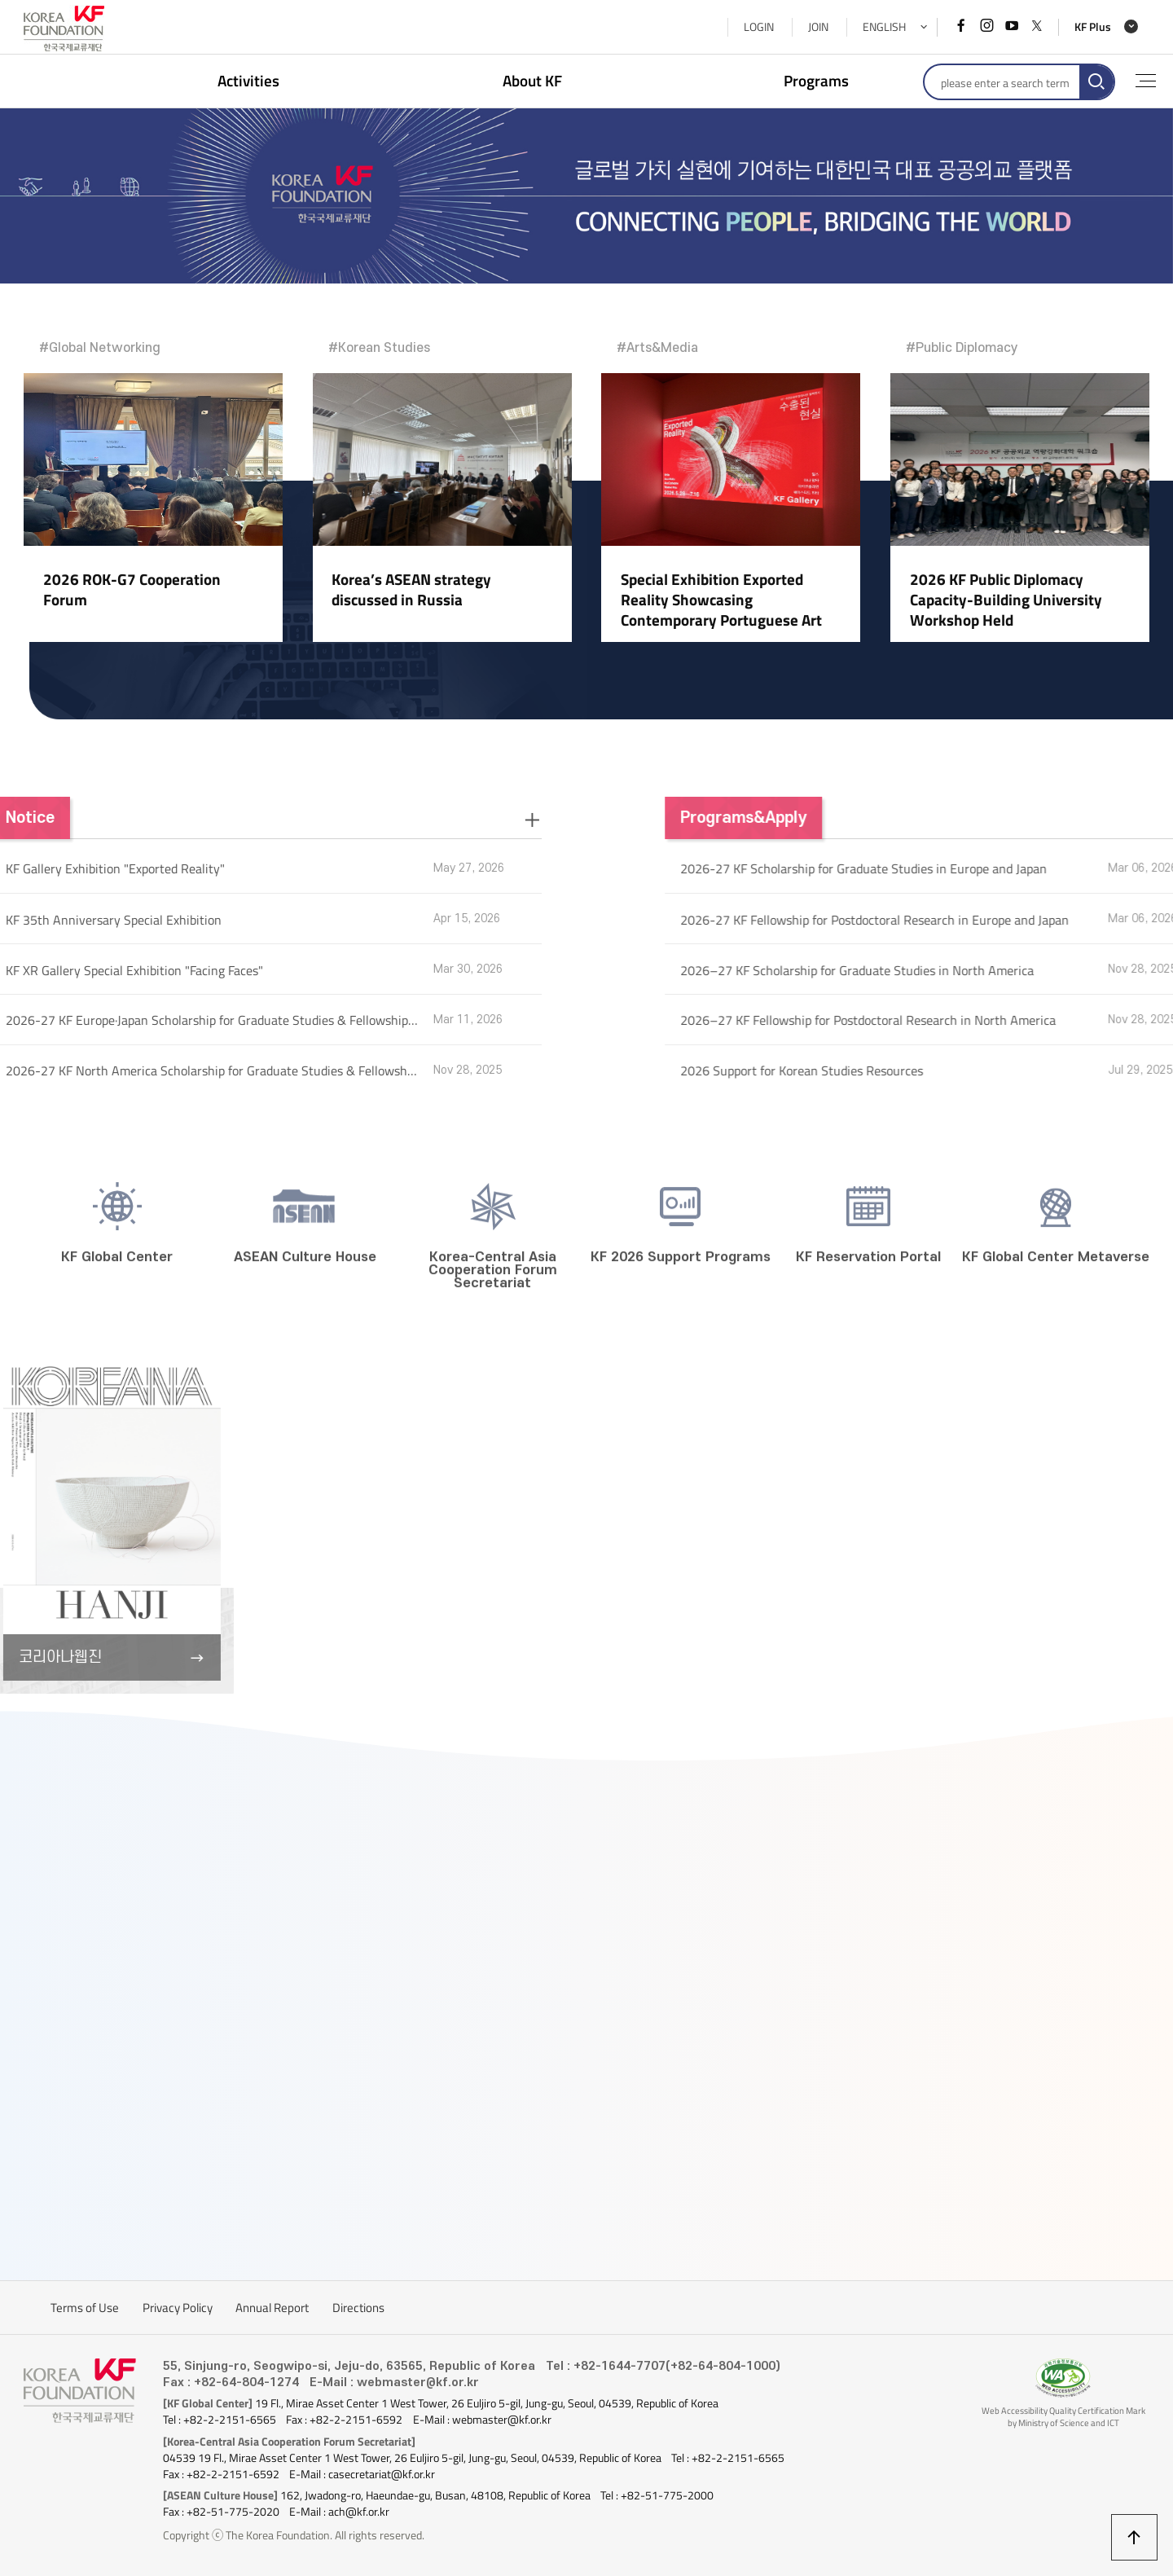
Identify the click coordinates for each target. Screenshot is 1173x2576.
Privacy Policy (178, 2307)
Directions (358, 2307)
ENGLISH (884, 27)
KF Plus (1092, 27)
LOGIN (759, 27)
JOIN (818, 27)
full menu (1146, 80)
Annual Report (272, 2307)
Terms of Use (85, 2307)
